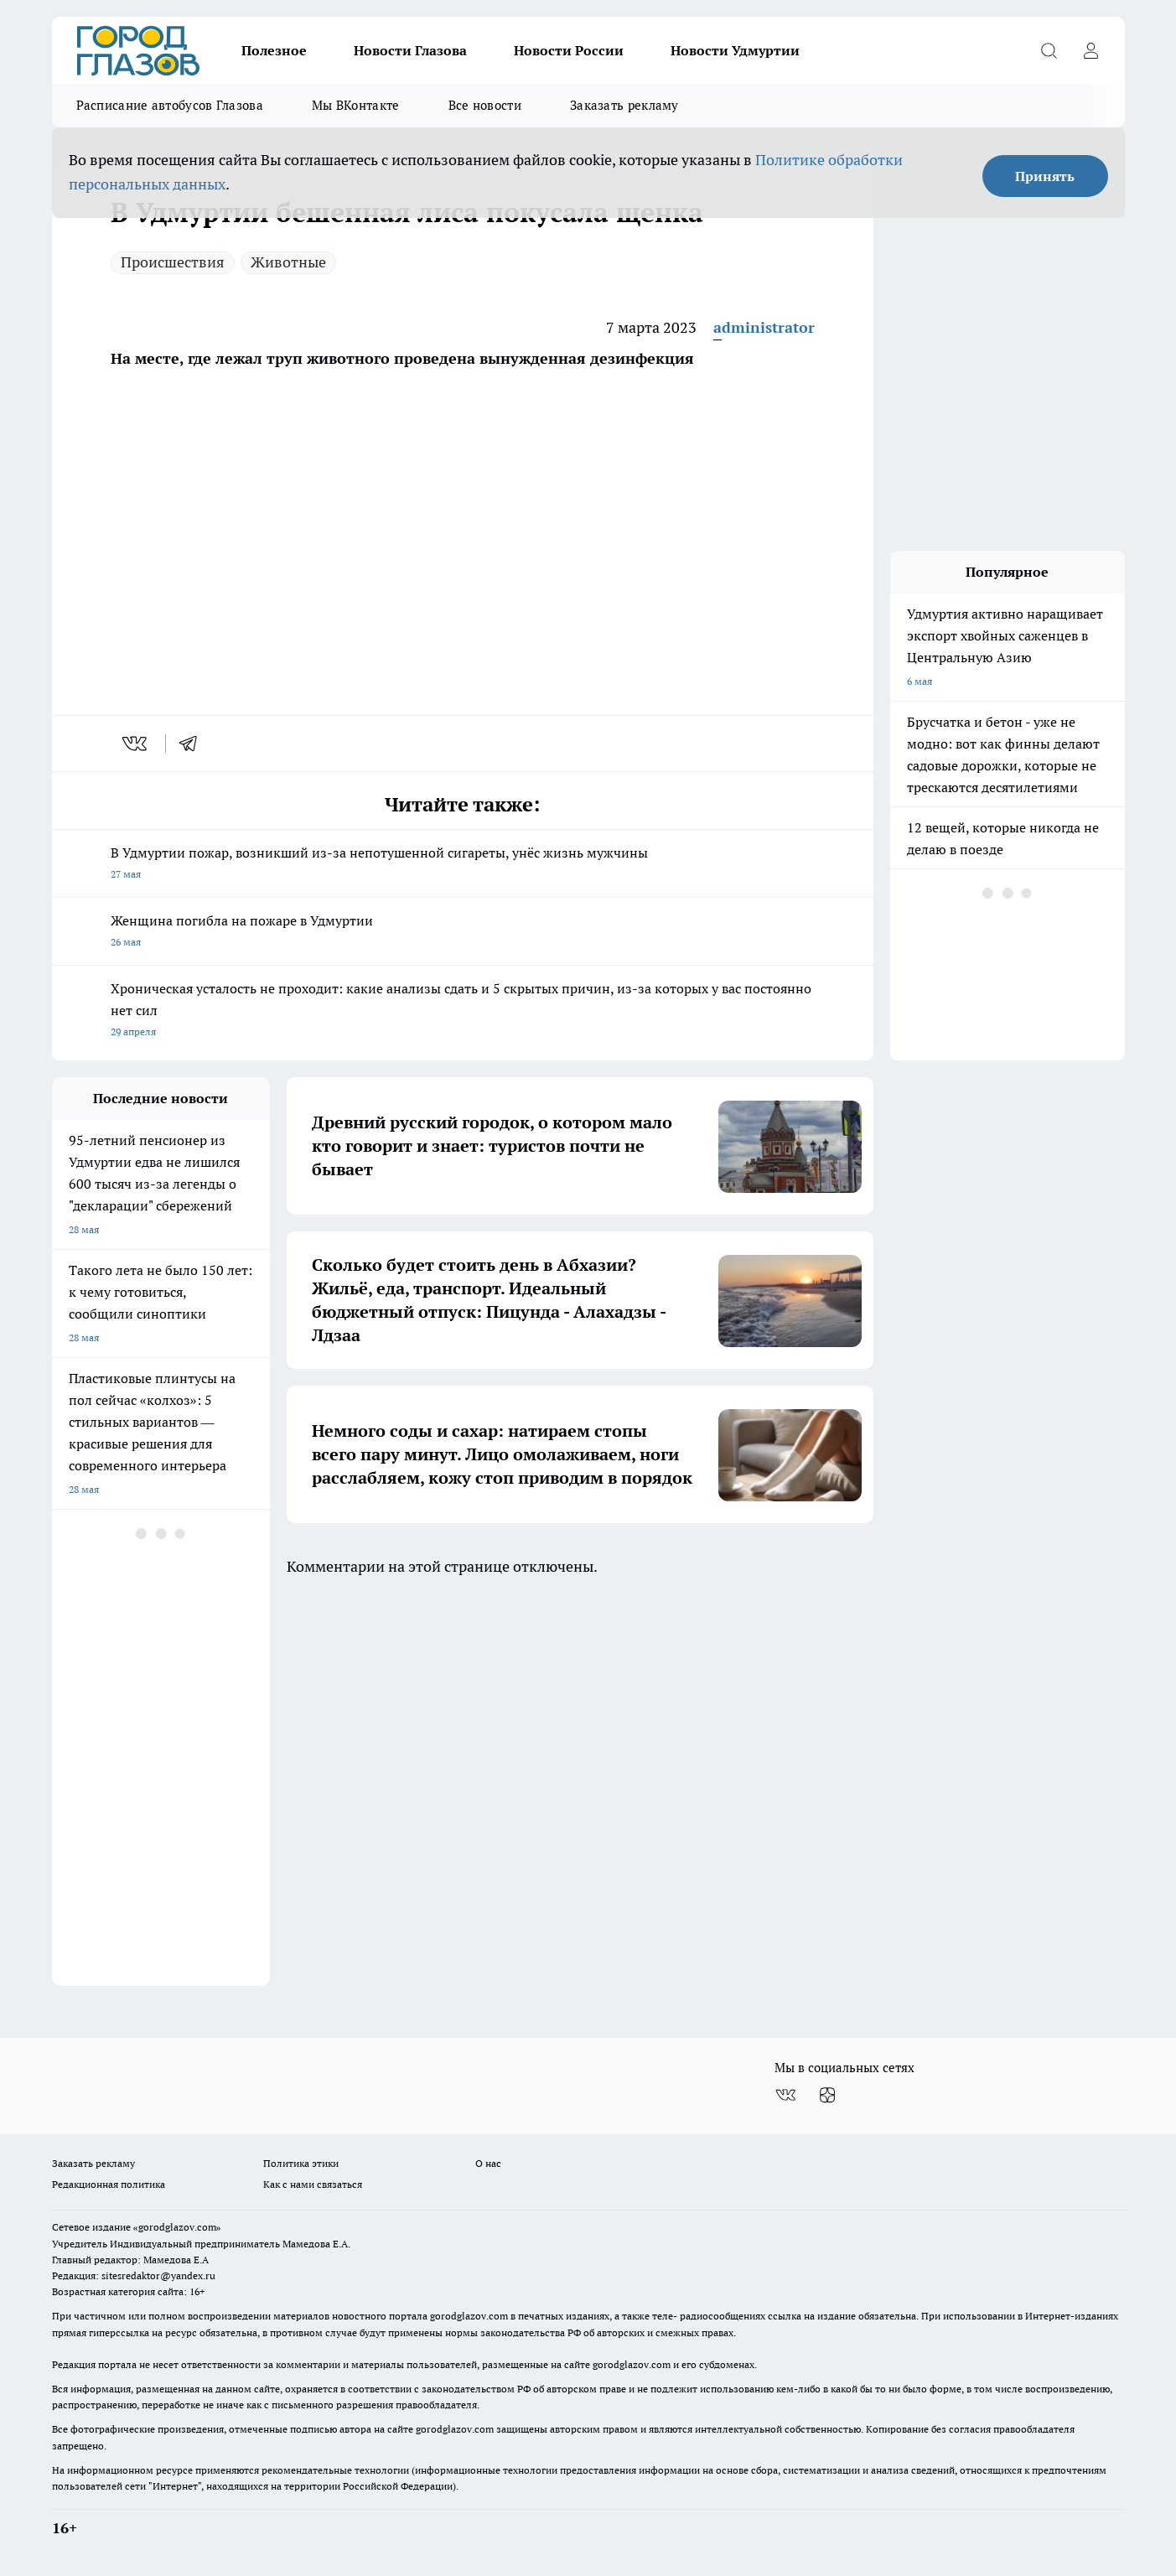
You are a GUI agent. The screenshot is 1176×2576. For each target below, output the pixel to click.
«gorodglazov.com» (177, 2227)
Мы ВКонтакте (356, 105)
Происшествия (173, 262)
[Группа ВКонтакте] (785, 2095)
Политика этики (301, 2163)
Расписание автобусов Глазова (169, 105)
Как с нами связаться (312, 2184)
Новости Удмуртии (735, 50)
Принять (1045, 176)
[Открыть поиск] (1049, 50)
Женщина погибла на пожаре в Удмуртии (463, 932)
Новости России (569, 50)
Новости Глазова (410, 50)
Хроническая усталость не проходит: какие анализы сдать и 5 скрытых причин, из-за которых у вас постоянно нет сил (463, 1011)
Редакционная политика (108, 2184)
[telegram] (193, 743)
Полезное (274, 50)
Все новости (484, 105)
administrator (764, 327)
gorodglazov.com (469, 2315)
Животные (288, 262)
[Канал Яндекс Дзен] (827, 2095)
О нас (488, 2163)
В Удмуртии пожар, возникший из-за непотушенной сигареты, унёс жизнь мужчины (463, 864)
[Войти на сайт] (1091, 50)
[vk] (136, 743)
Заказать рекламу (624, 105)
